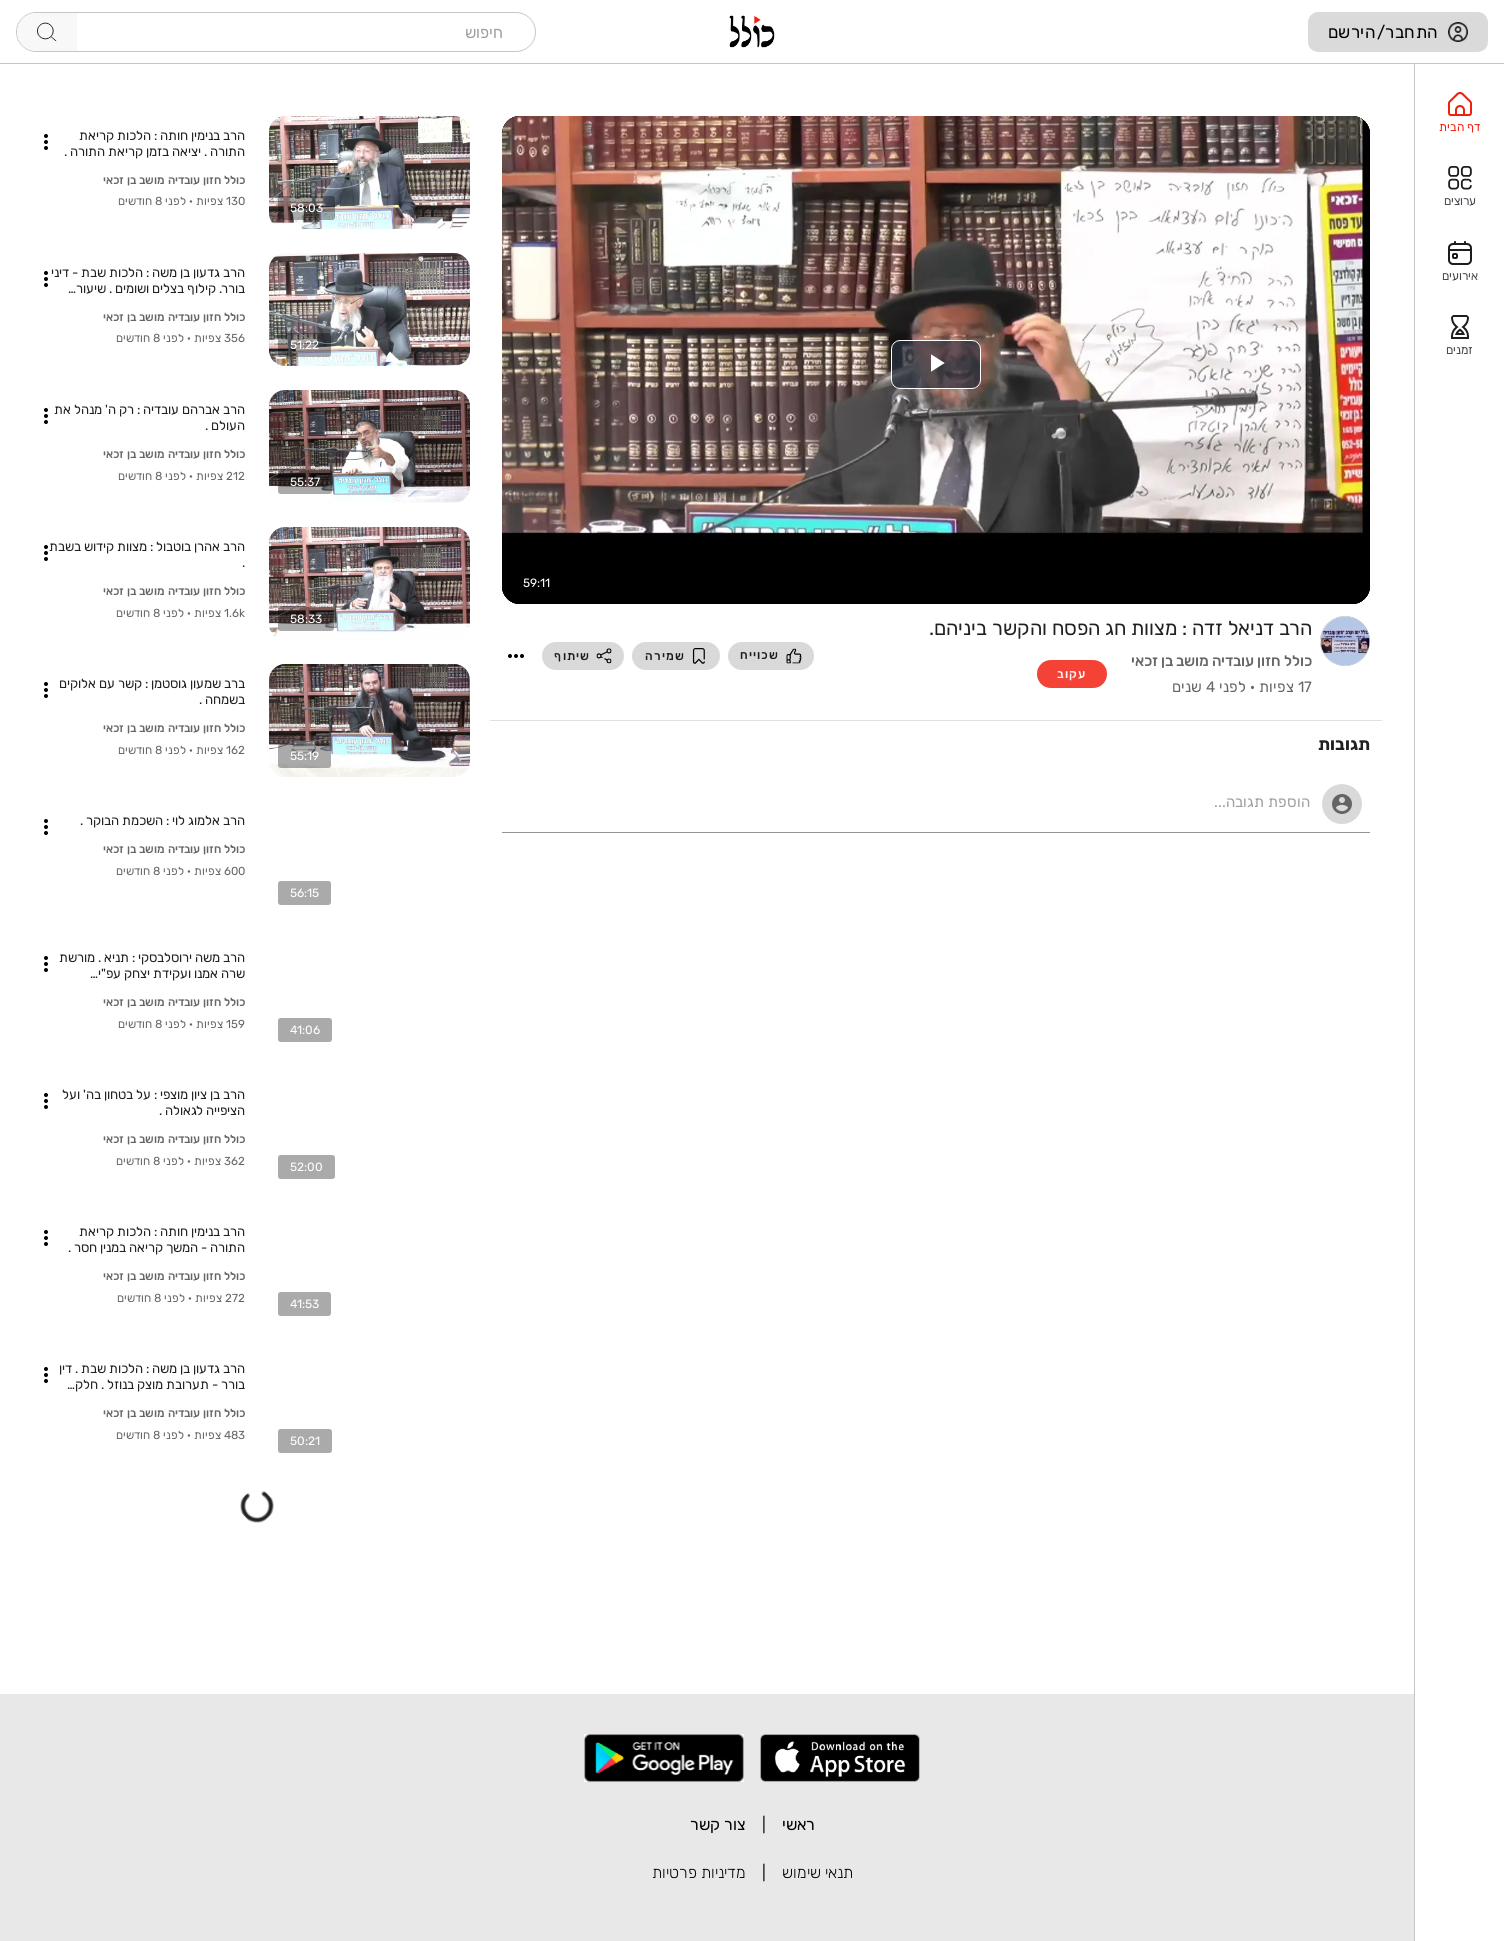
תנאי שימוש (817, 1872)
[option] (1459, 113)
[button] (516, 656)
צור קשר (718, 1824)
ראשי (798, 1824)
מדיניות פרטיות (699, 1872)
